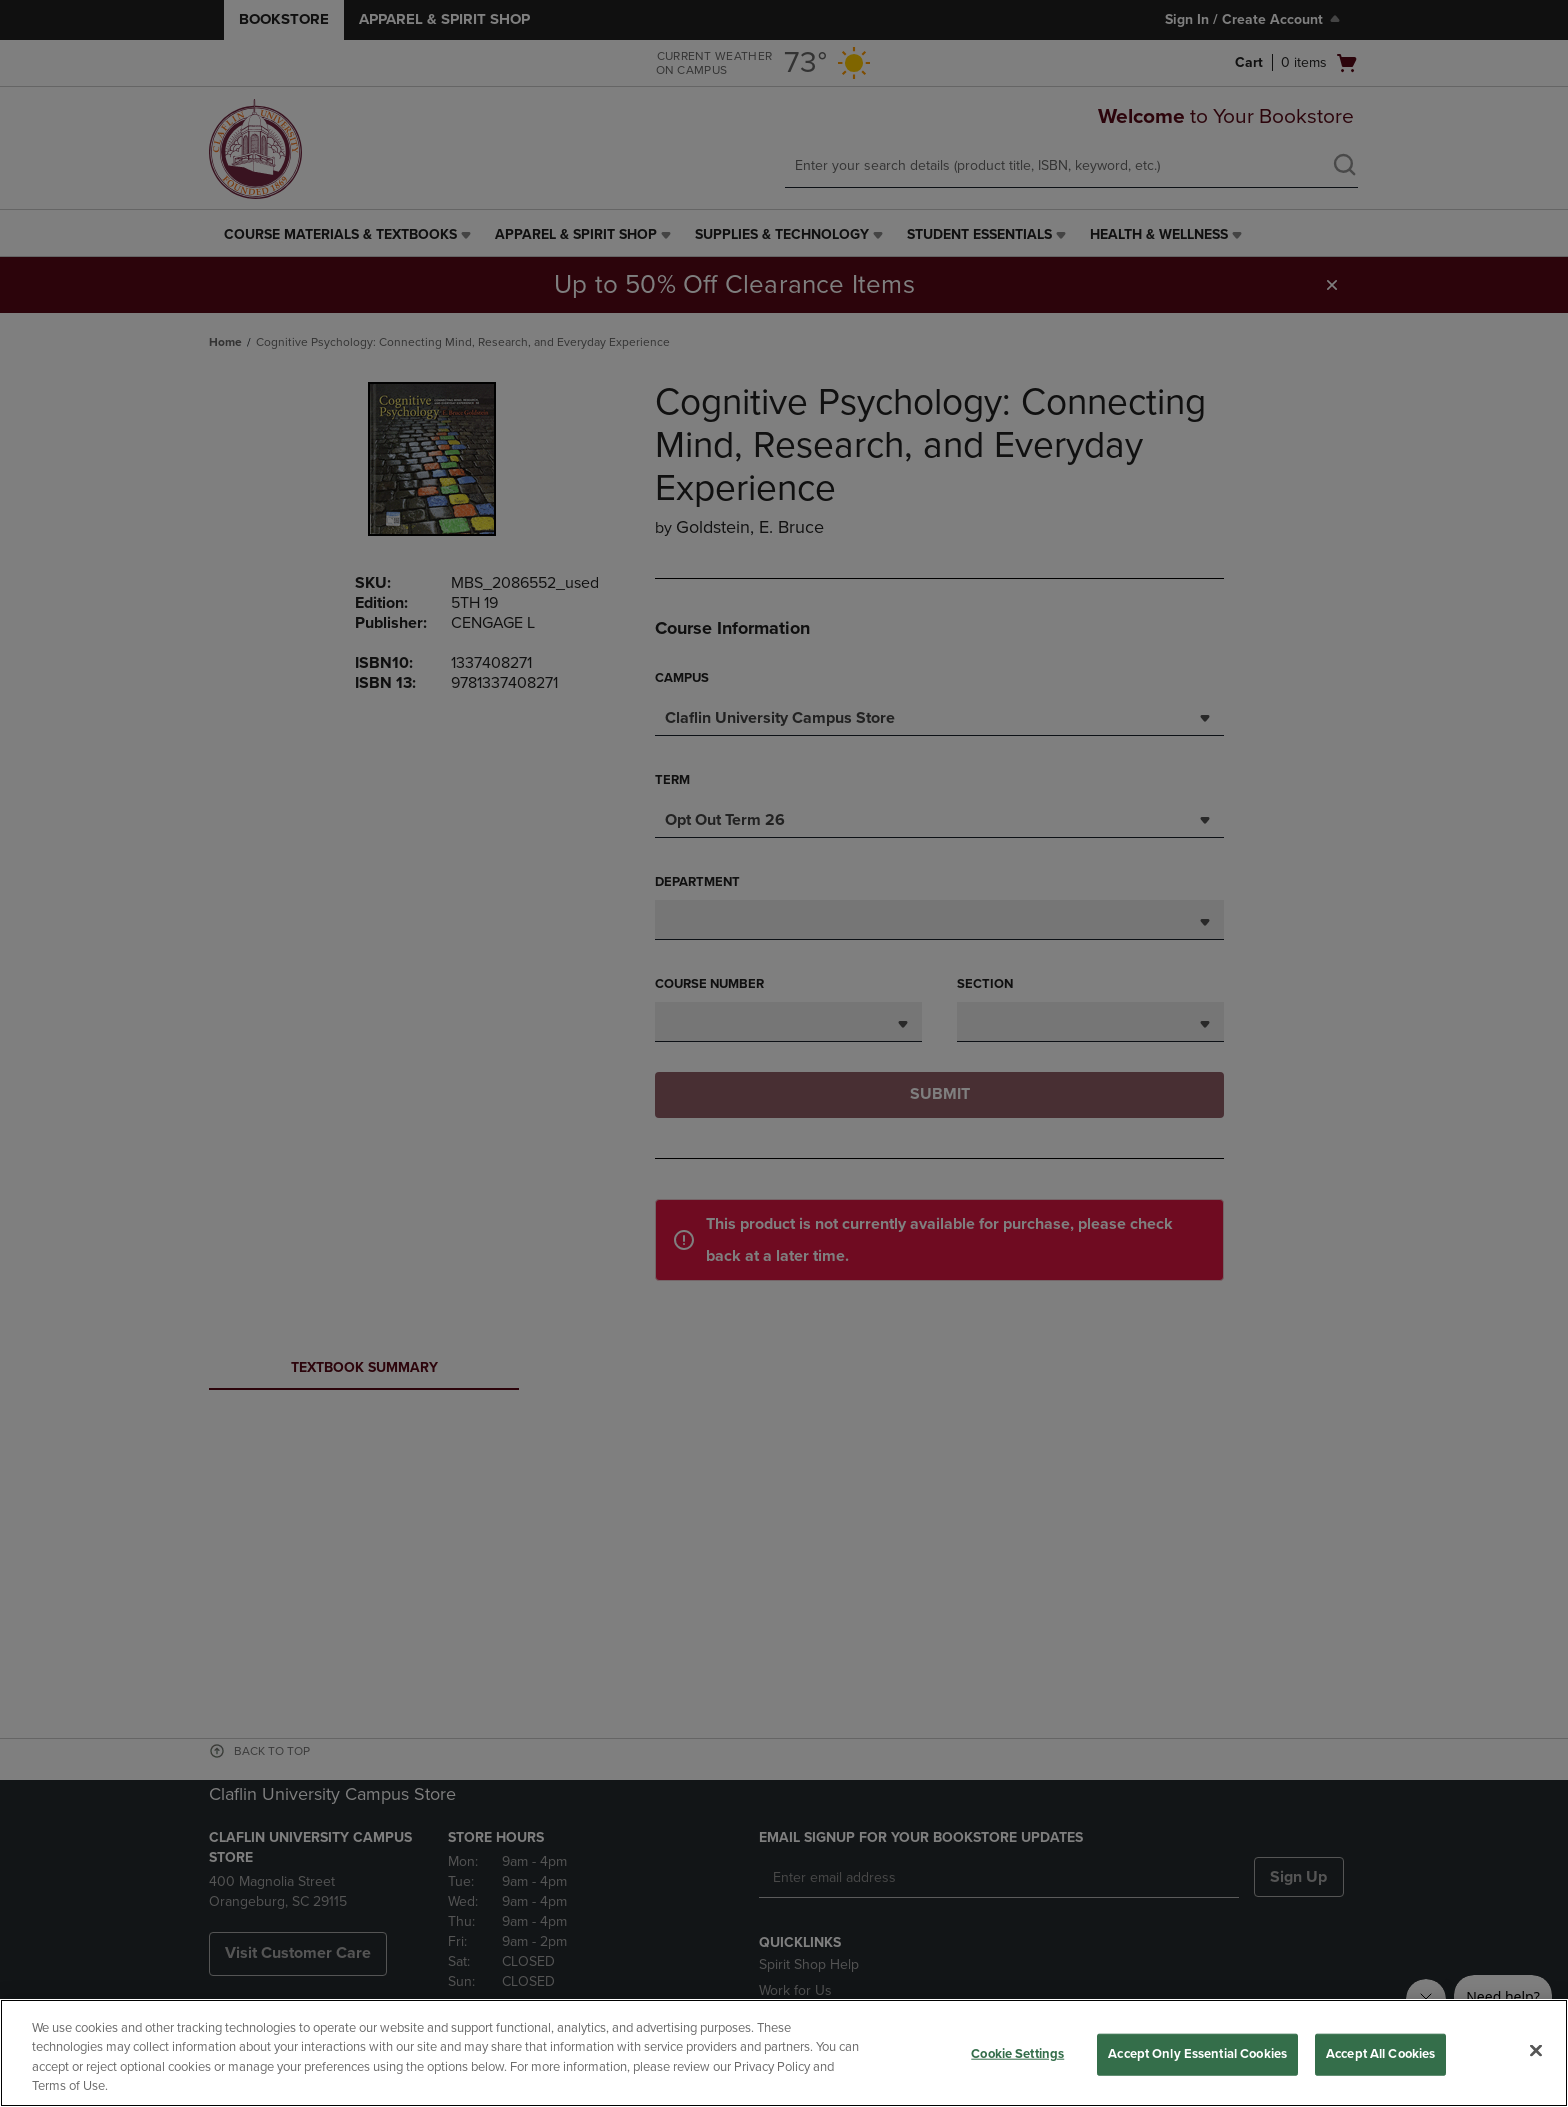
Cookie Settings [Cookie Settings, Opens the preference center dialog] (1017, 2054)
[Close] (1536, 2050)
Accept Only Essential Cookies (1197, 2054)
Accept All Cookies (1380, 2054)
